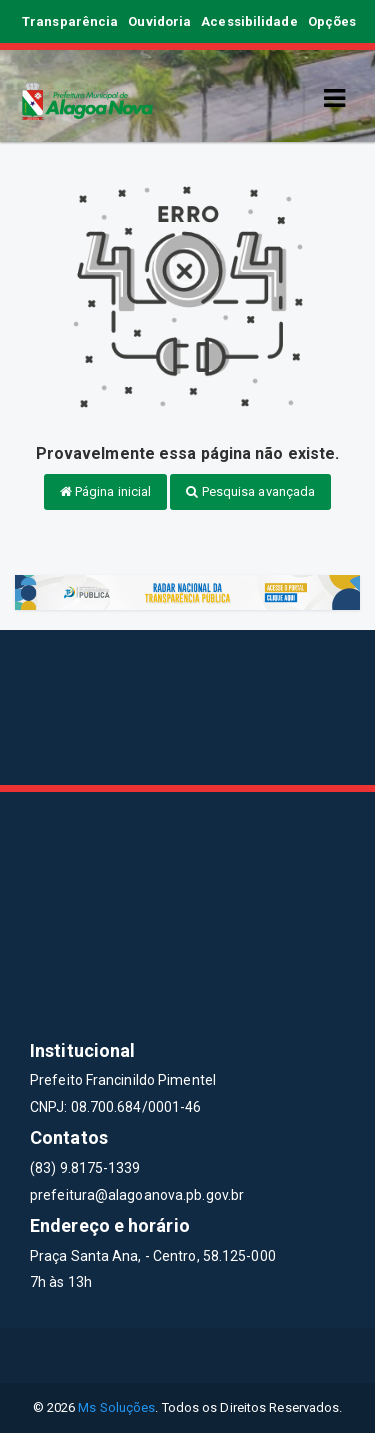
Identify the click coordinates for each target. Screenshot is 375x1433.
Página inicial (106, 491)
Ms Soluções (116, 1407)
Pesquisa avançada (250, 491)
